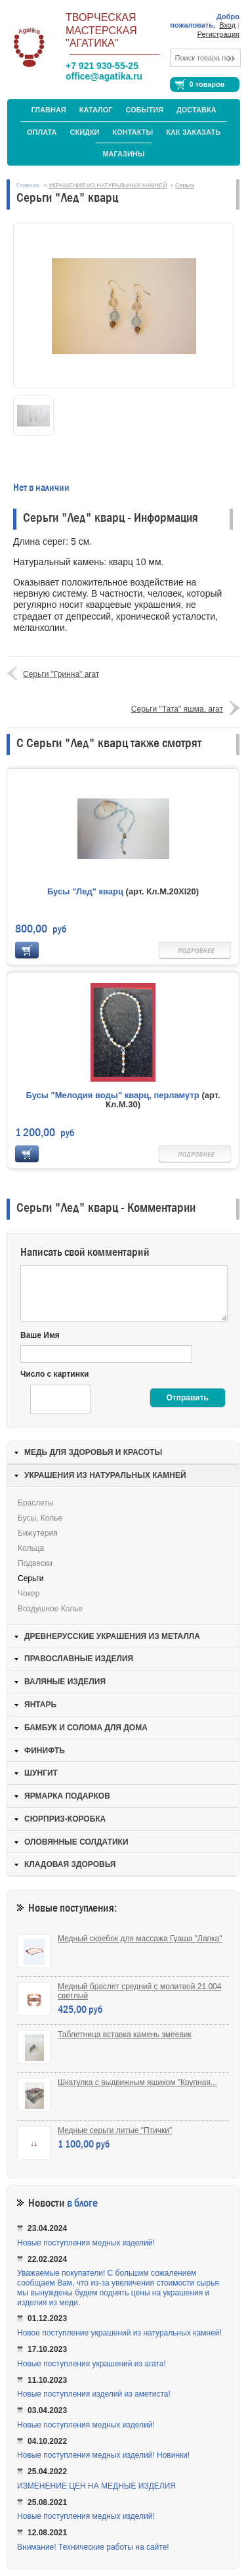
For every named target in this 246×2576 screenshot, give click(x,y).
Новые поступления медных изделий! (86, 2242)
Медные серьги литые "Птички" (115, 2130)
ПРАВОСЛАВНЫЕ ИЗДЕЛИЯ (78, 1658)
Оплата (42, 132)
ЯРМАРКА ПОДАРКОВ (67, 1796)
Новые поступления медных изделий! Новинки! (103, 2455)
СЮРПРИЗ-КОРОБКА (65, 1819)
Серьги (185, 185)
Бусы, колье (40, 1518)
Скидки (85, 132)
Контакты (133, 132)
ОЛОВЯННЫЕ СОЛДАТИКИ (76, 1842)
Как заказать (193, 132)
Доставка (196, 110)
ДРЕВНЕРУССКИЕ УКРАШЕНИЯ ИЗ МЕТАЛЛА (112, 1636)
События (144, 110)
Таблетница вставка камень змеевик (125, 2034)
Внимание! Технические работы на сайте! (93, 2547)
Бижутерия (38, 1533)
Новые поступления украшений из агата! (91, 2363)
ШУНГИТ (41, 1773)
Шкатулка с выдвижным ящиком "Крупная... (137, 2082)
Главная (48, 110)
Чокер (28, 1593)
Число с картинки (54, 1374)
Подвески (35, 1563)
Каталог (96, 110)
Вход (227, 25)
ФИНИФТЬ (44, 1750)
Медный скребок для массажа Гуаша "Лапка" (140, 1938)
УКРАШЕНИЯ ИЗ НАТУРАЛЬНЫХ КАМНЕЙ (108, 185)
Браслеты (36, 1502)
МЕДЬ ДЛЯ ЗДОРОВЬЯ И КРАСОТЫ (93, 1452)
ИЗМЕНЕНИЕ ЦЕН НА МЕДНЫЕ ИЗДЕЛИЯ (96, 2486)
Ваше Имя (40, 1335)
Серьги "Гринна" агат (61, 674)
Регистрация (218, 34)
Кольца (31, 1548)
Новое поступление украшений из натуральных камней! (119, 2332)
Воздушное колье (50, 1608)
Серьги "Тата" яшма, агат (177, 709)
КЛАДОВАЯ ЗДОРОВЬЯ (69, 1864)
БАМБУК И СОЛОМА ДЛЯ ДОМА (86, 1727)
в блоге (82, 2203)
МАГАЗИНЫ (123, 154)
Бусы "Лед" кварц (85, 891)
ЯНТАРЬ (40, 1704)
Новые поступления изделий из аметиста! (94, 2394)
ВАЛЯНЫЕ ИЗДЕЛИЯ (65, 1681)
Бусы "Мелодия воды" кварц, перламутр (112, 1095)
